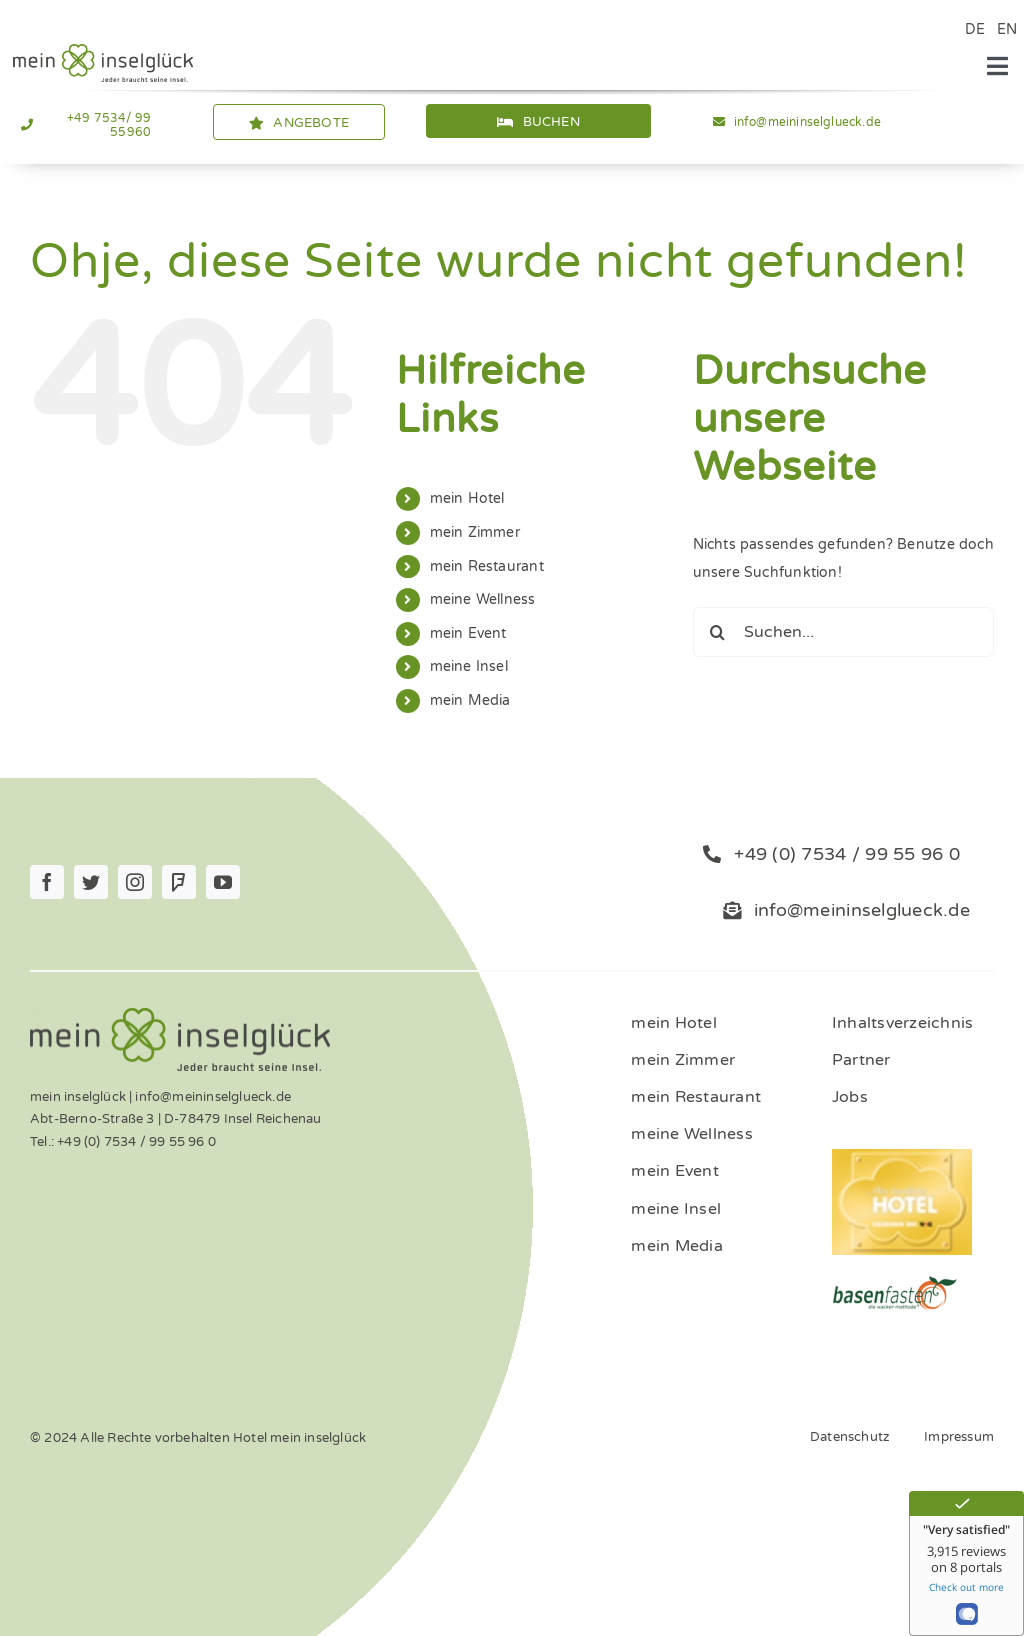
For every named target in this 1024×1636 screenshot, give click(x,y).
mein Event (468, 633)
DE (975, 29)
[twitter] (91, 882)
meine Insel (469, 666)
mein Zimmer (475, 532)
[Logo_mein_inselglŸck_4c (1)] (103, 50)
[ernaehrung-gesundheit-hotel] (894, 1281)
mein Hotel (467, 498)
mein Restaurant (487, 566)
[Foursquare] (179, 882)
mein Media (470, 700)
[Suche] (718, 632)
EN (1007, 29)
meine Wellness (483, 599)
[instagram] (135, 882)
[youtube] (223, 882)
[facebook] (47, 882)
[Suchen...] (843, 632)
